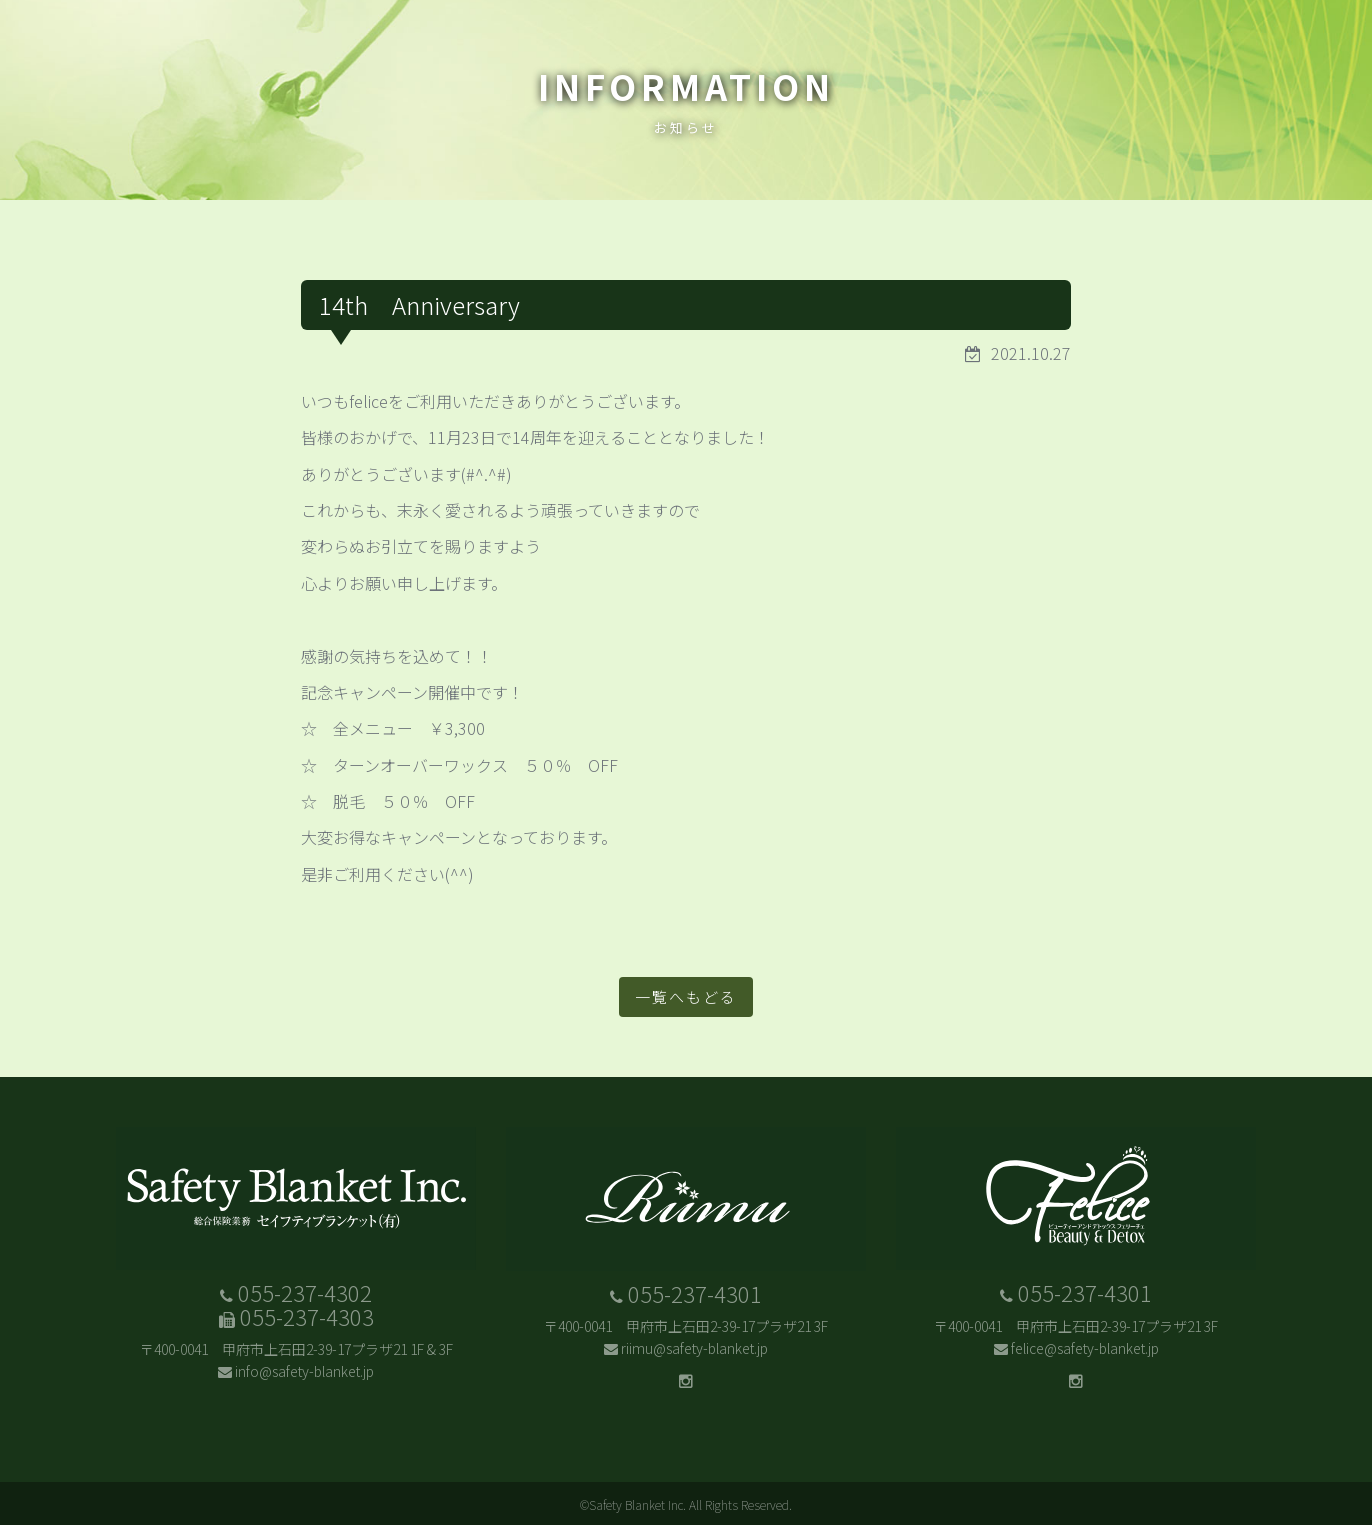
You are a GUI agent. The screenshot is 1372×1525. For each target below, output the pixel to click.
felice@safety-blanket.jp (1085, 1348)
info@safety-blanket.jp (304, 1371)
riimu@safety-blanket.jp (694, 1348)
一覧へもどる (686, 996)
